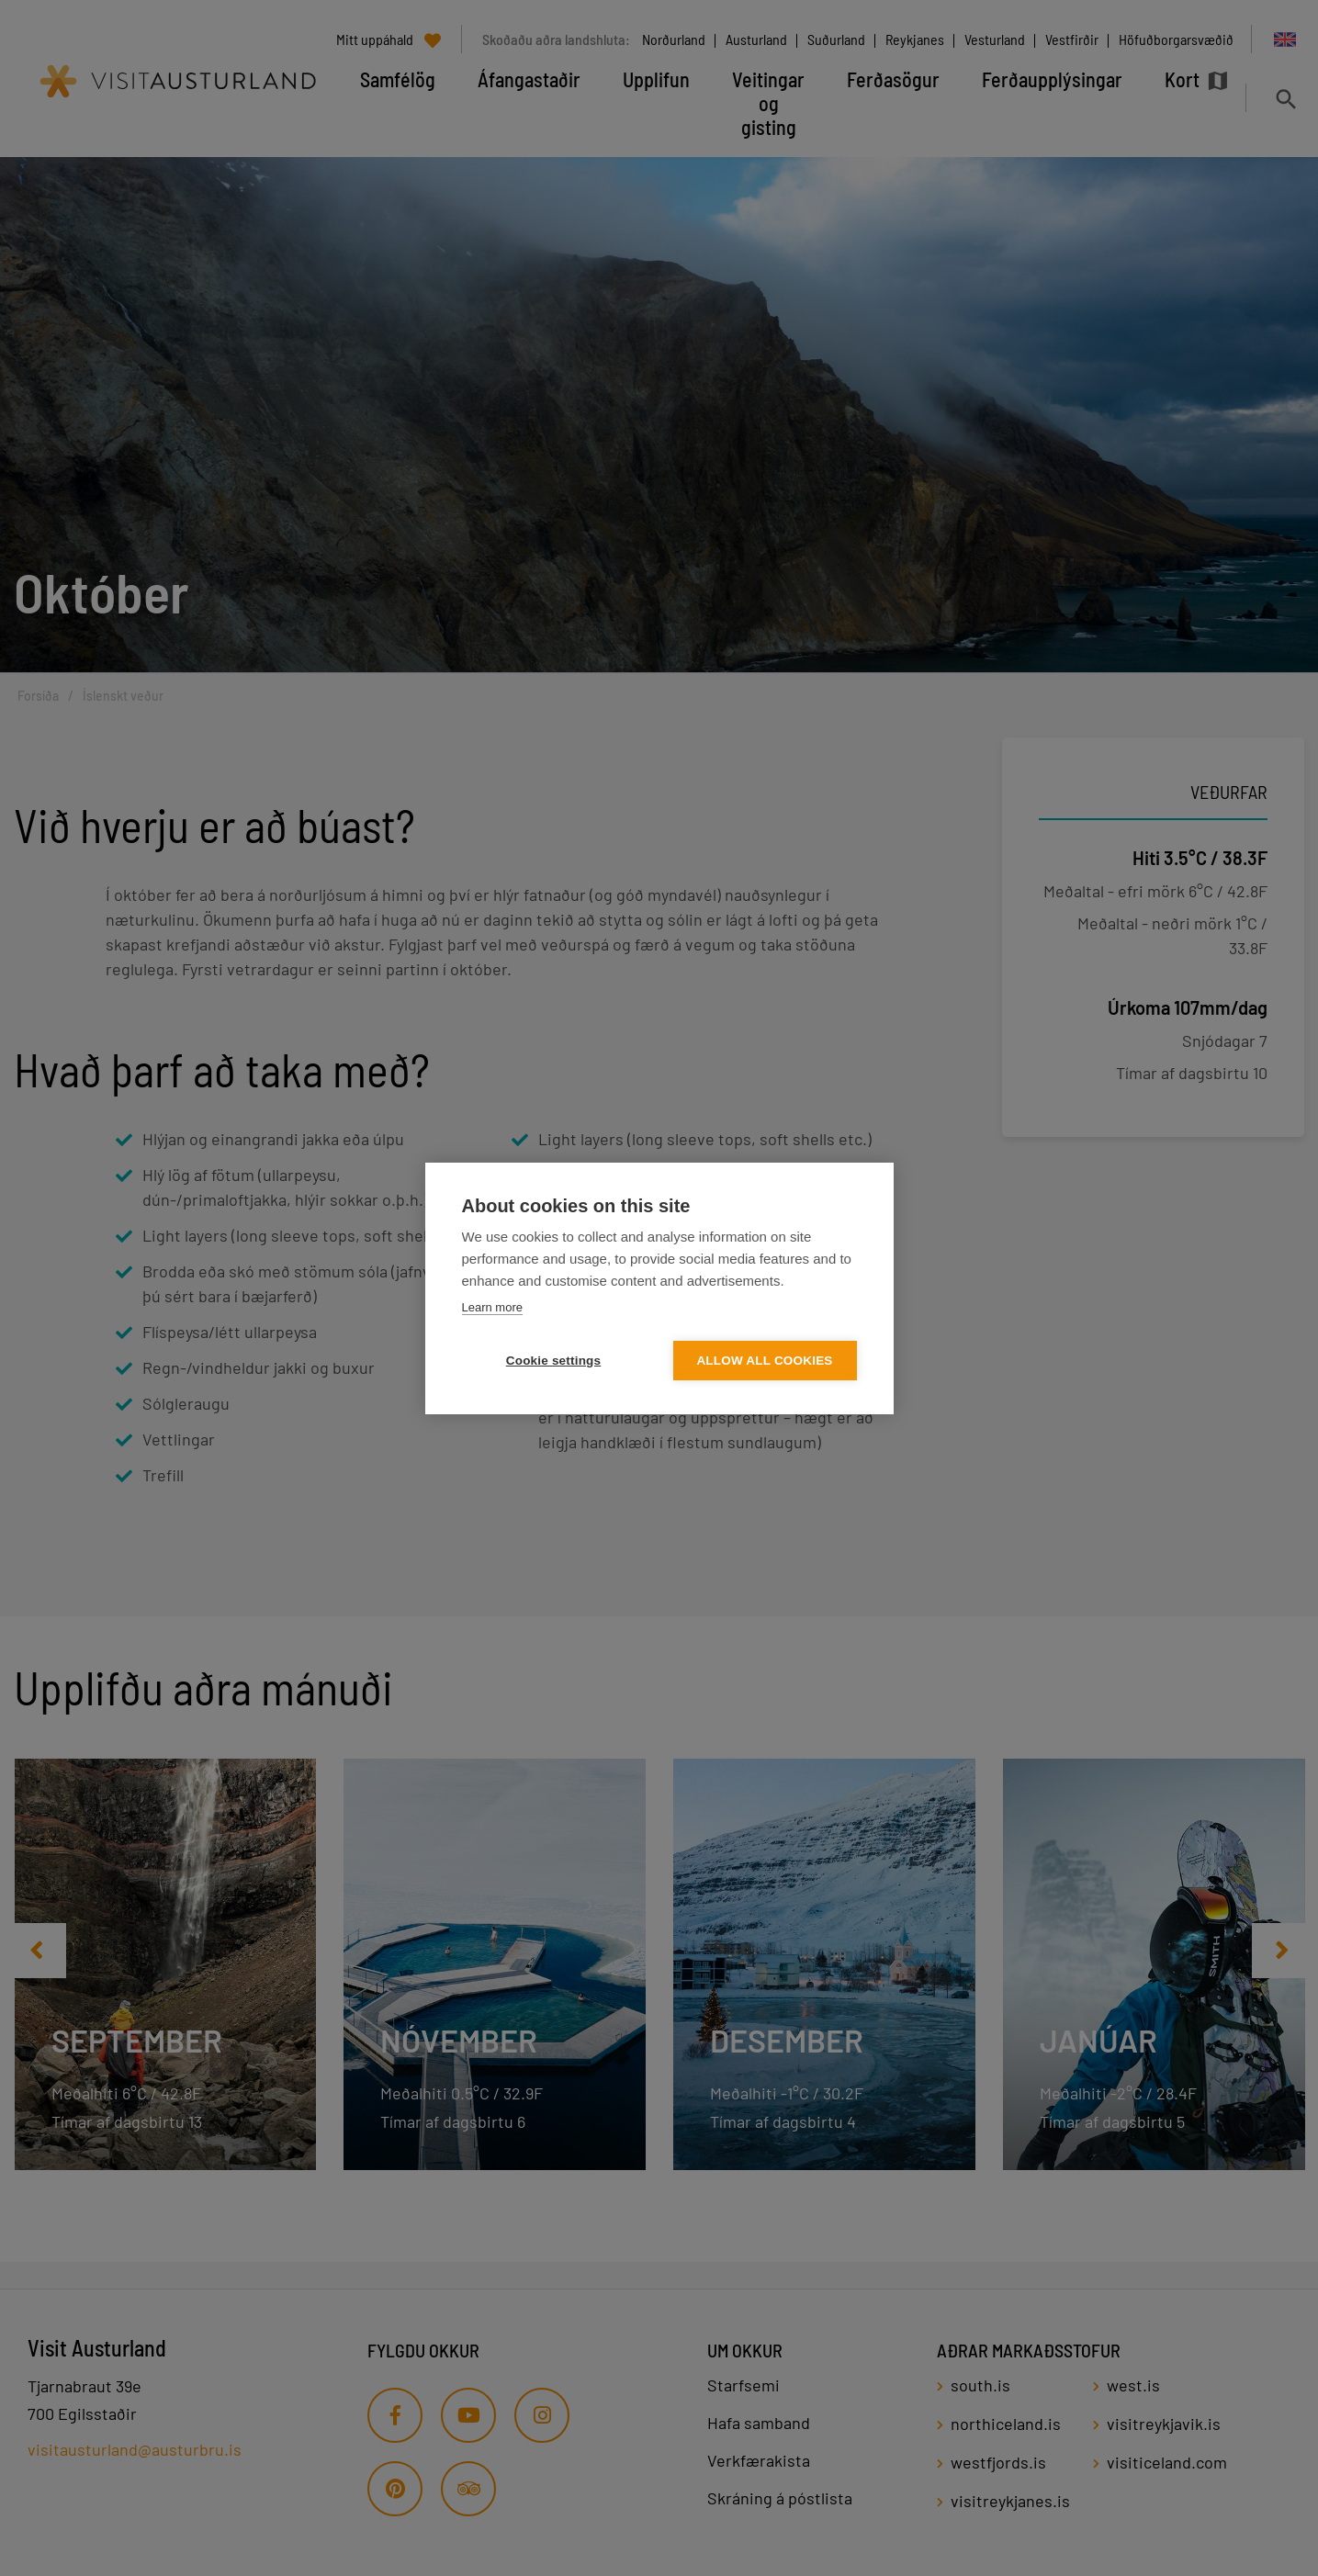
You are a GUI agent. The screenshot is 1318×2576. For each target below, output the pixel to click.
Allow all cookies (764, 1360)
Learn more (492, 1307)
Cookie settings (554, 1360)
